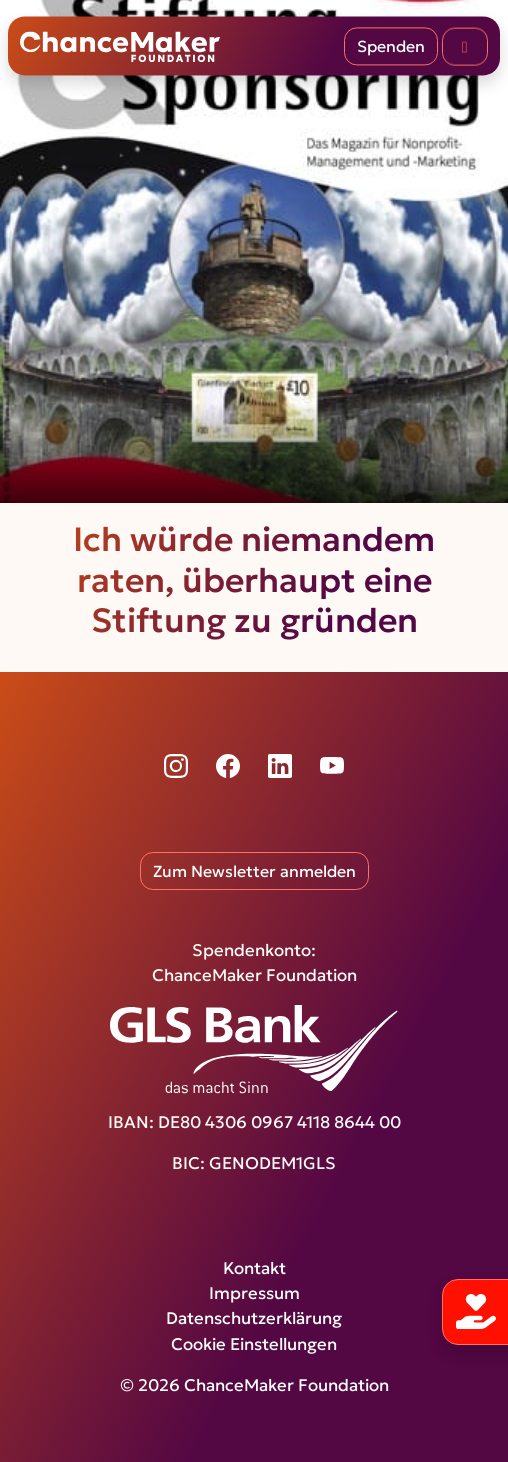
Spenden (391, 46)
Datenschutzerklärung (254, 1318)
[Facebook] (228, 766)
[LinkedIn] (280, 766)
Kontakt (254, 1268)
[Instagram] (176, 766)
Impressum (254, 1293)
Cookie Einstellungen (254, 1344)
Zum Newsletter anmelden (254, 871)
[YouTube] (332, 766)
